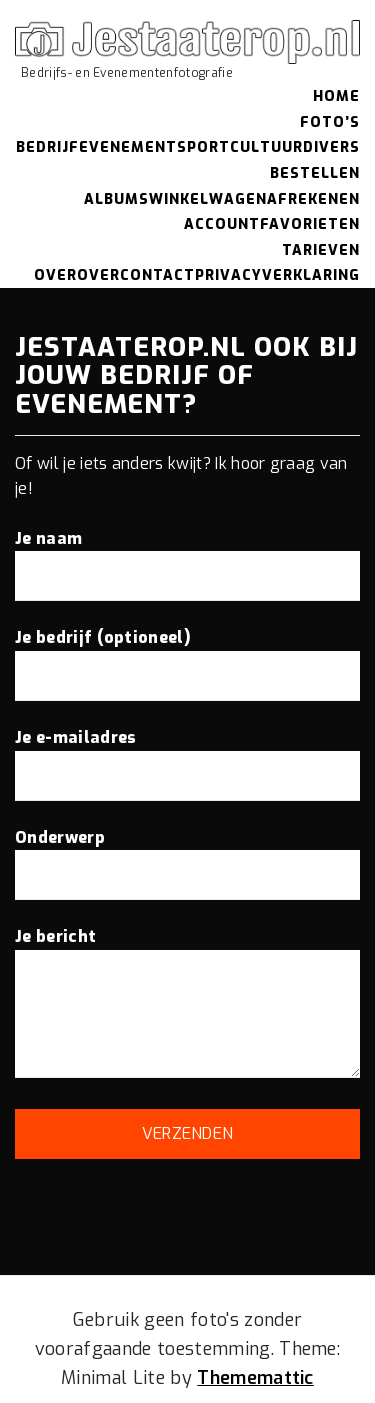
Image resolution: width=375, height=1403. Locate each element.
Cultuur (266, 147)
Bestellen (315, 173)
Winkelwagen (208, 199)
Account (222, 224)
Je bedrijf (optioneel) (187, 656)
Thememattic (255, 1378)
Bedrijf (47, 147)
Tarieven (321, 250)
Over (55, 275)
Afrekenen (313, 199)
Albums (116, 199)
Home (336, 96)
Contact (157, 275)
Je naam (187, 557)
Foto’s (330, 122)
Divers (331, 147)
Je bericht (187, 1004)
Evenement (128, 147)
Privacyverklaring (277, 275)
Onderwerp (187, 856)
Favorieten (310, 224)
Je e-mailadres (187, 756)
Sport (203, 147)
